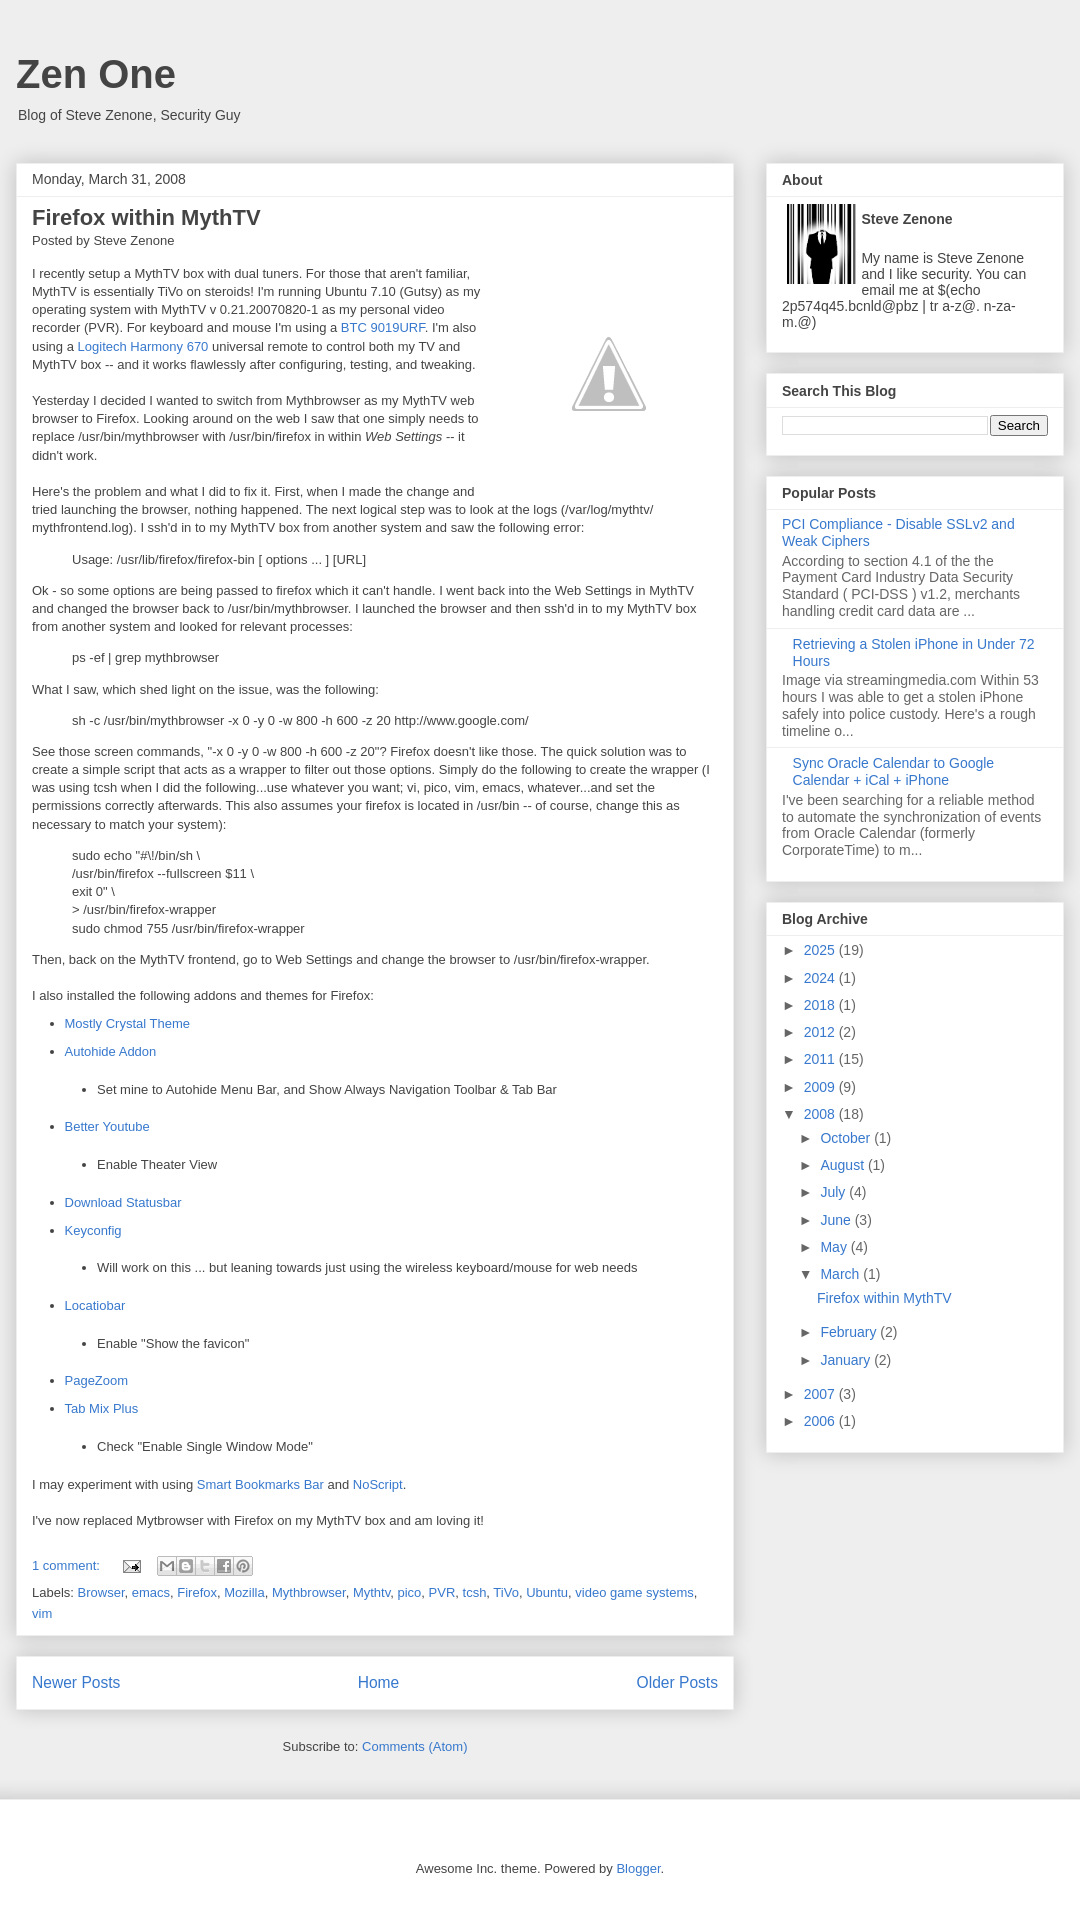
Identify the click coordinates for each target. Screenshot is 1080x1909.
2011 (821, 1059)
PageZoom (97, 1380)
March (841, 1274)
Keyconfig (93, 1230)
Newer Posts (76, 1682)
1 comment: (68, 1565)
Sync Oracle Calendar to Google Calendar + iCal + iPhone (894, 771)
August (843, 1165)
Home (379, 1682)
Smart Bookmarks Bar (260, 1484)
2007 (821, 1394)
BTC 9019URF (383, 327)
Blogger (638, 1868)
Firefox (197, 1592)
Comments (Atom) (414, 1746)
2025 (821, 950)
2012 (821, 1032)
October (847, 1138)
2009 (821, 1087)
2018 (821, 1005)
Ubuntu (547, 1592)
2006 (821, 1421)
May (835, 1247)
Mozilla (244, 1592)
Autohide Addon (111, 1051)
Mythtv (371, 1592)
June (837, 1220)
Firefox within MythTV (146, 217)
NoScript (378, 1484)
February (850, 1332)
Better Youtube (107, 1126)
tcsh (475, 1592)
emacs (151, 1592)
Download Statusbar (123, 1202)
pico (409, 1592)
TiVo (506, 1592)
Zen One (96, 74)
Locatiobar (95, 1305)
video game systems (634, 1592)
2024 (821, 978)
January (847, 1360)
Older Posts (677, 1682)
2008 (821, 1114)
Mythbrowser (309, 1592)
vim (42, 1613)
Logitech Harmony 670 (143, 346)
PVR (442, 1592)
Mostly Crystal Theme (127, 1023)
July (834, 1192)
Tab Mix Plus (102, 1408)
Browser (101, 1592)
